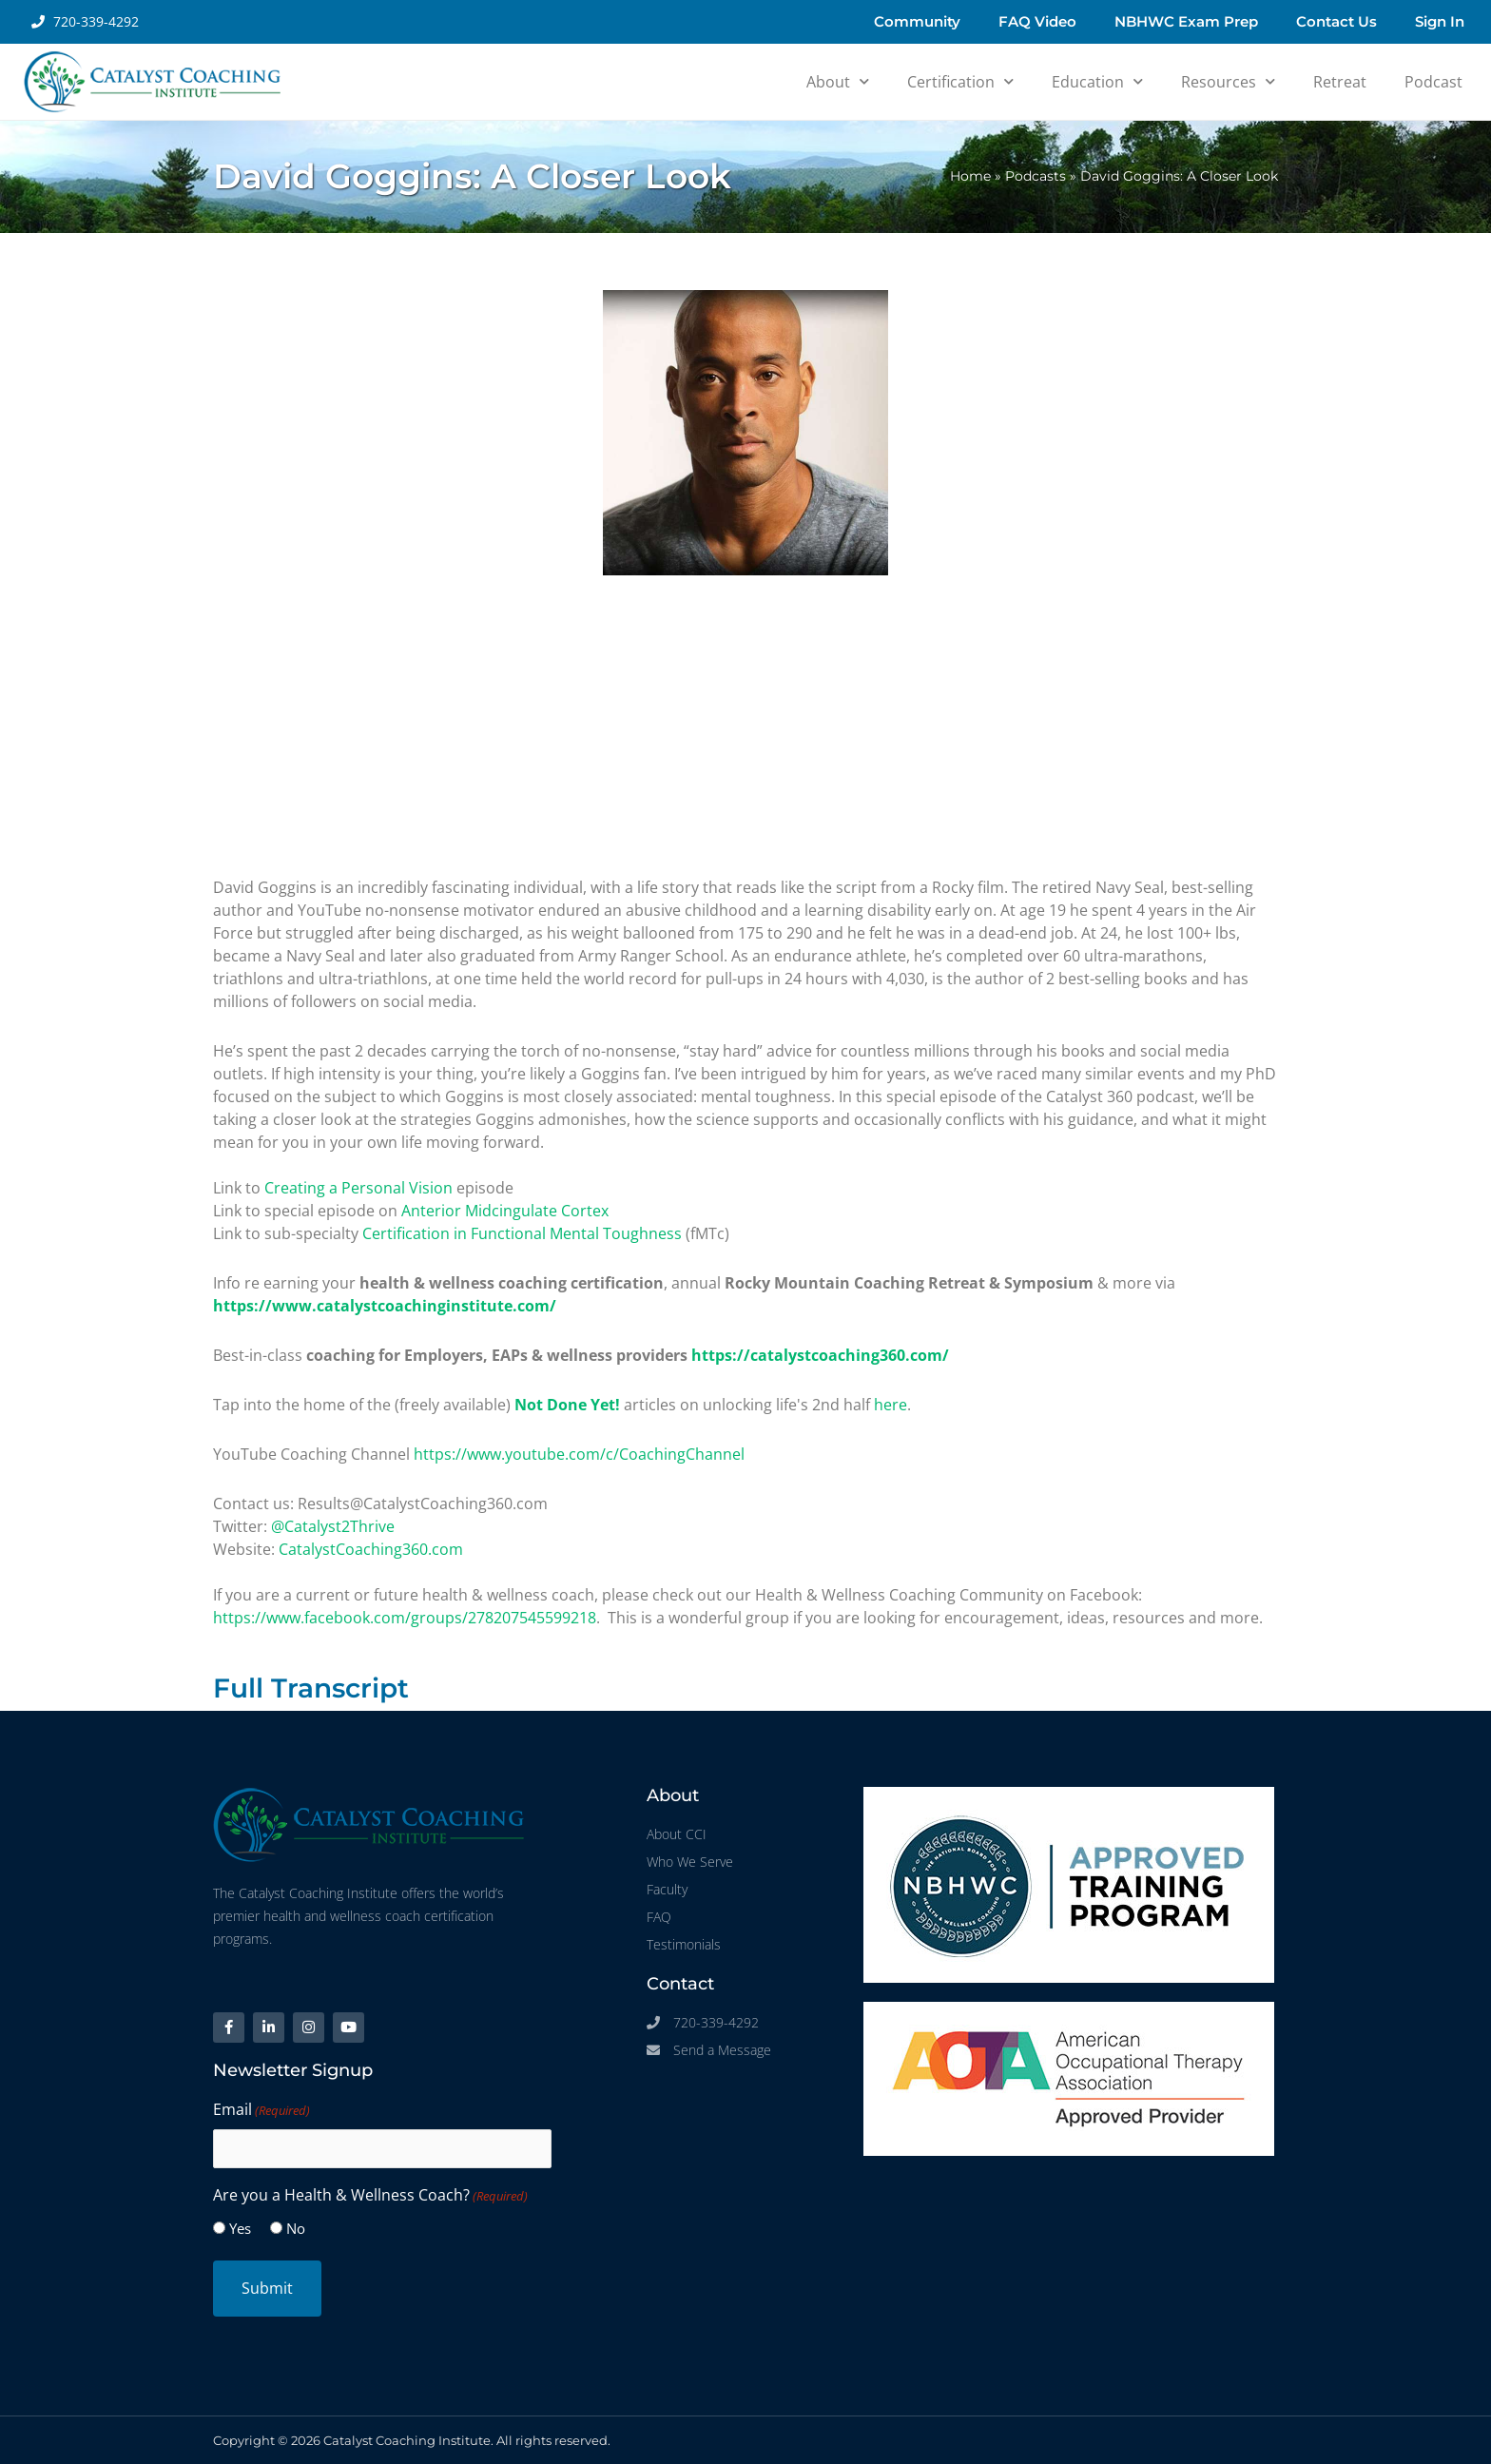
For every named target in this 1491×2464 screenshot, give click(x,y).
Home (970, 176)
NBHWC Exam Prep (1186, 21)
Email (261, 2111)
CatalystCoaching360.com (371, 1549)
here (890, 1404)
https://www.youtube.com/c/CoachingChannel (579, 1454)
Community (917, 21)
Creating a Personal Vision (358, 1187)
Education (1097, 81)
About (837, 81)
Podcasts (1035, 176)
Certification (960, 81)
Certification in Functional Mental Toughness (522, 1233)
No (295, 2228)
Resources (1228, 81)
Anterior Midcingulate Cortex (505, 1210)
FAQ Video (1037, 21)
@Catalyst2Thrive (333, 1526)
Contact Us (1336, 21)
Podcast (1433, 81)
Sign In (1439, 21)
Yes (240, 2228)
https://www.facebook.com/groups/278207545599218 (404, 1617)
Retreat (1339, 81)
